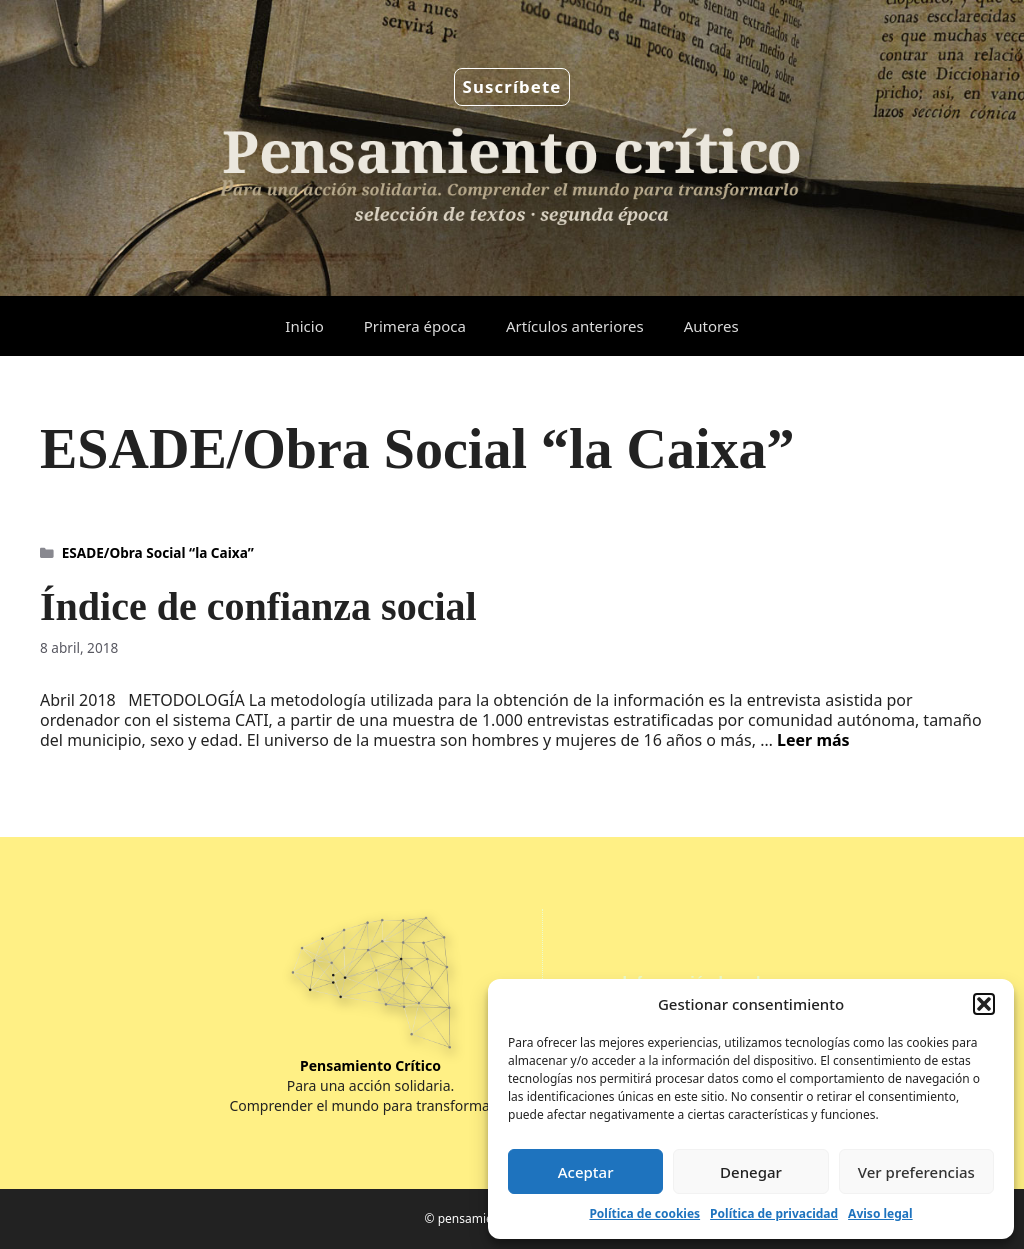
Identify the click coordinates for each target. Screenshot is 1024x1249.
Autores (711, 326)
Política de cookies (644, 1213)
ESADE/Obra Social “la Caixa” (158, 552)
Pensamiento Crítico (370, 1065)
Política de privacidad (774, 1213)
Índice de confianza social (258, 606)
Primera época (415, 326)
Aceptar (586, 1172)
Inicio (304, 326)
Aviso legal (880, 1213)
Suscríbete (512, 86)
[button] (984, 1004)
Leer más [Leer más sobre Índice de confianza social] (813, 740)
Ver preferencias (916, 1172)
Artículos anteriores (575, 326)
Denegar (751, 1172)
